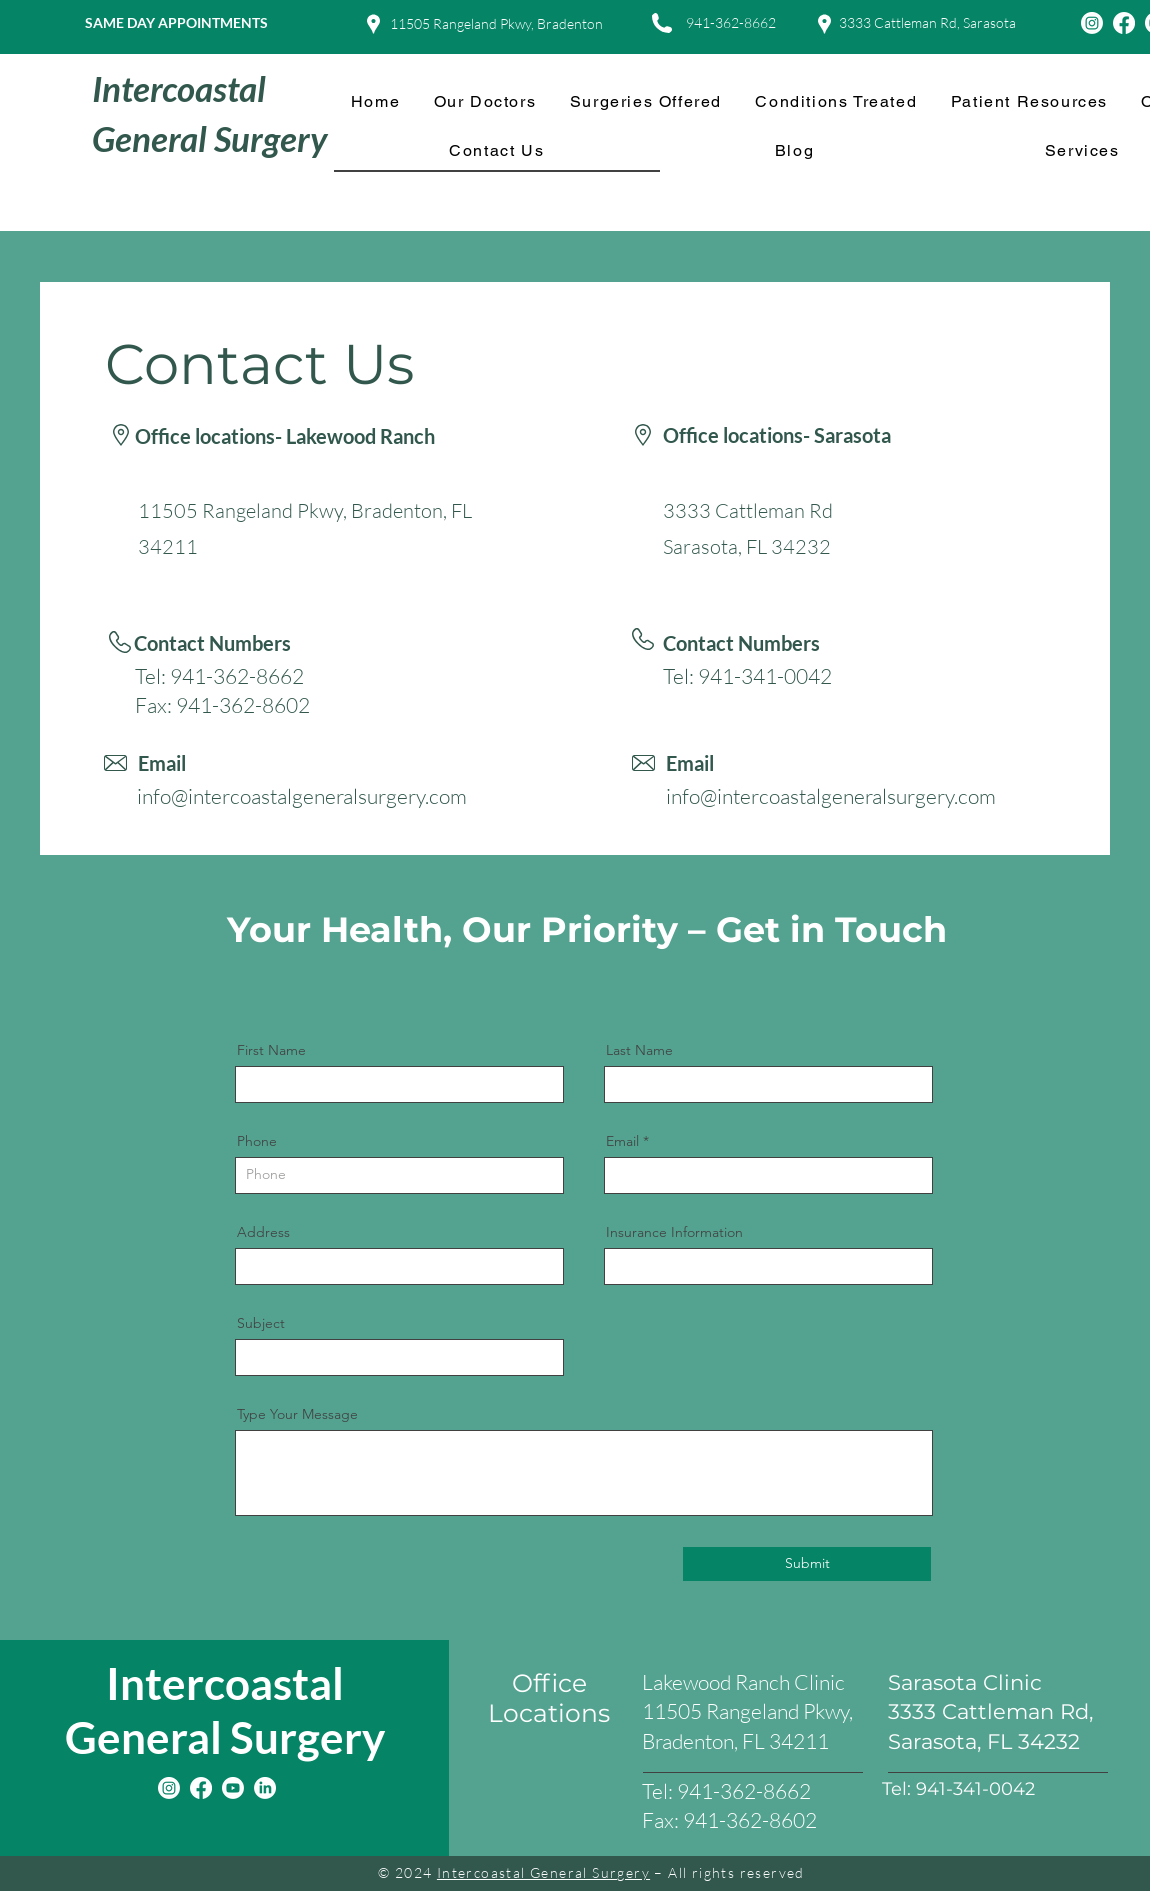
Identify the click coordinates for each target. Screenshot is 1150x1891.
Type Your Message (297, 1414)
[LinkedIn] (265, 1788)
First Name (271, 1050)
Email (622, 1141)
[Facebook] (1124, 23)
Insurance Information (674, 1232)
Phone (257, 1141)
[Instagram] (1092, 23)
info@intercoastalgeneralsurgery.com (302, 796)
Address (263, 1232)
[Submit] (807, 1564)
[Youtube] (233, 1788)
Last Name (639, 1050)
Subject (261, 1323)
